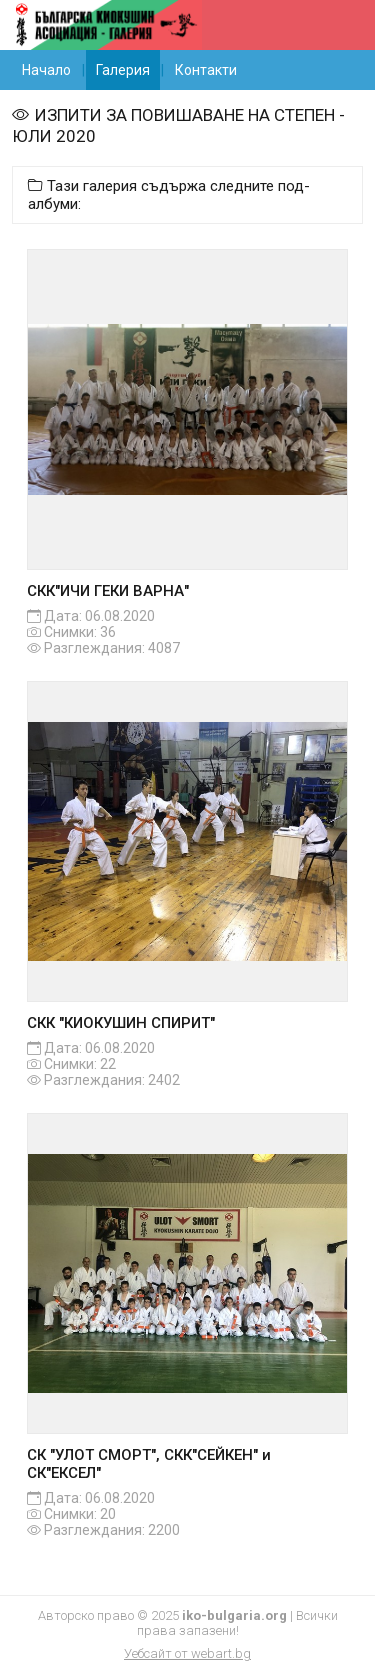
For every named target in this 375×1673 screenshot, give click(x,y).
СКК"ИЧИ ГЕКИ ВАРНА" (108, 591)
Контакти (206, 70)
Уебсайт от (187, 1653)
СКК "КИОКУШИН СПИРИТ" (121, 1023)
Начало (46, 70)
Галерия (123, 70)
